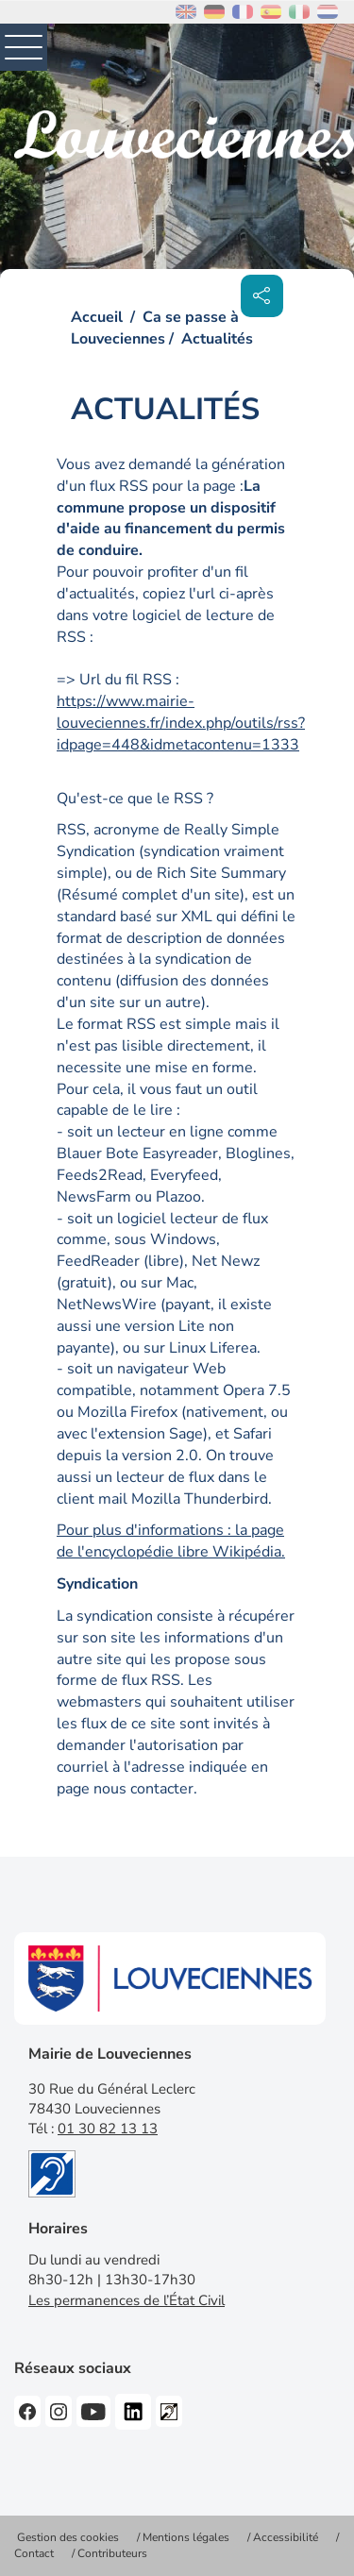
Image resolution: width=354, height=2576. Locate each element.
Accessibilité (285, 2537)
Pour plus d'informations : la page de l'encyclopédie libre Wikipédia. (171, 1541)
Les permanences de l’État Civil (126, 2300)
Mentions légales (186, 2537)
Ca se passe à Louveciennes (155, 328)
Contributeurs (112, 2553)
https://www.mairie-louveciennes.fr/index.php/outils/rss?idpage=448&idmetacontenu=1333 (181, 723)
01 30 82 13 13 (108, 2128)
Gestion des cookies (68, 2537)
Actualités (217, 338)
